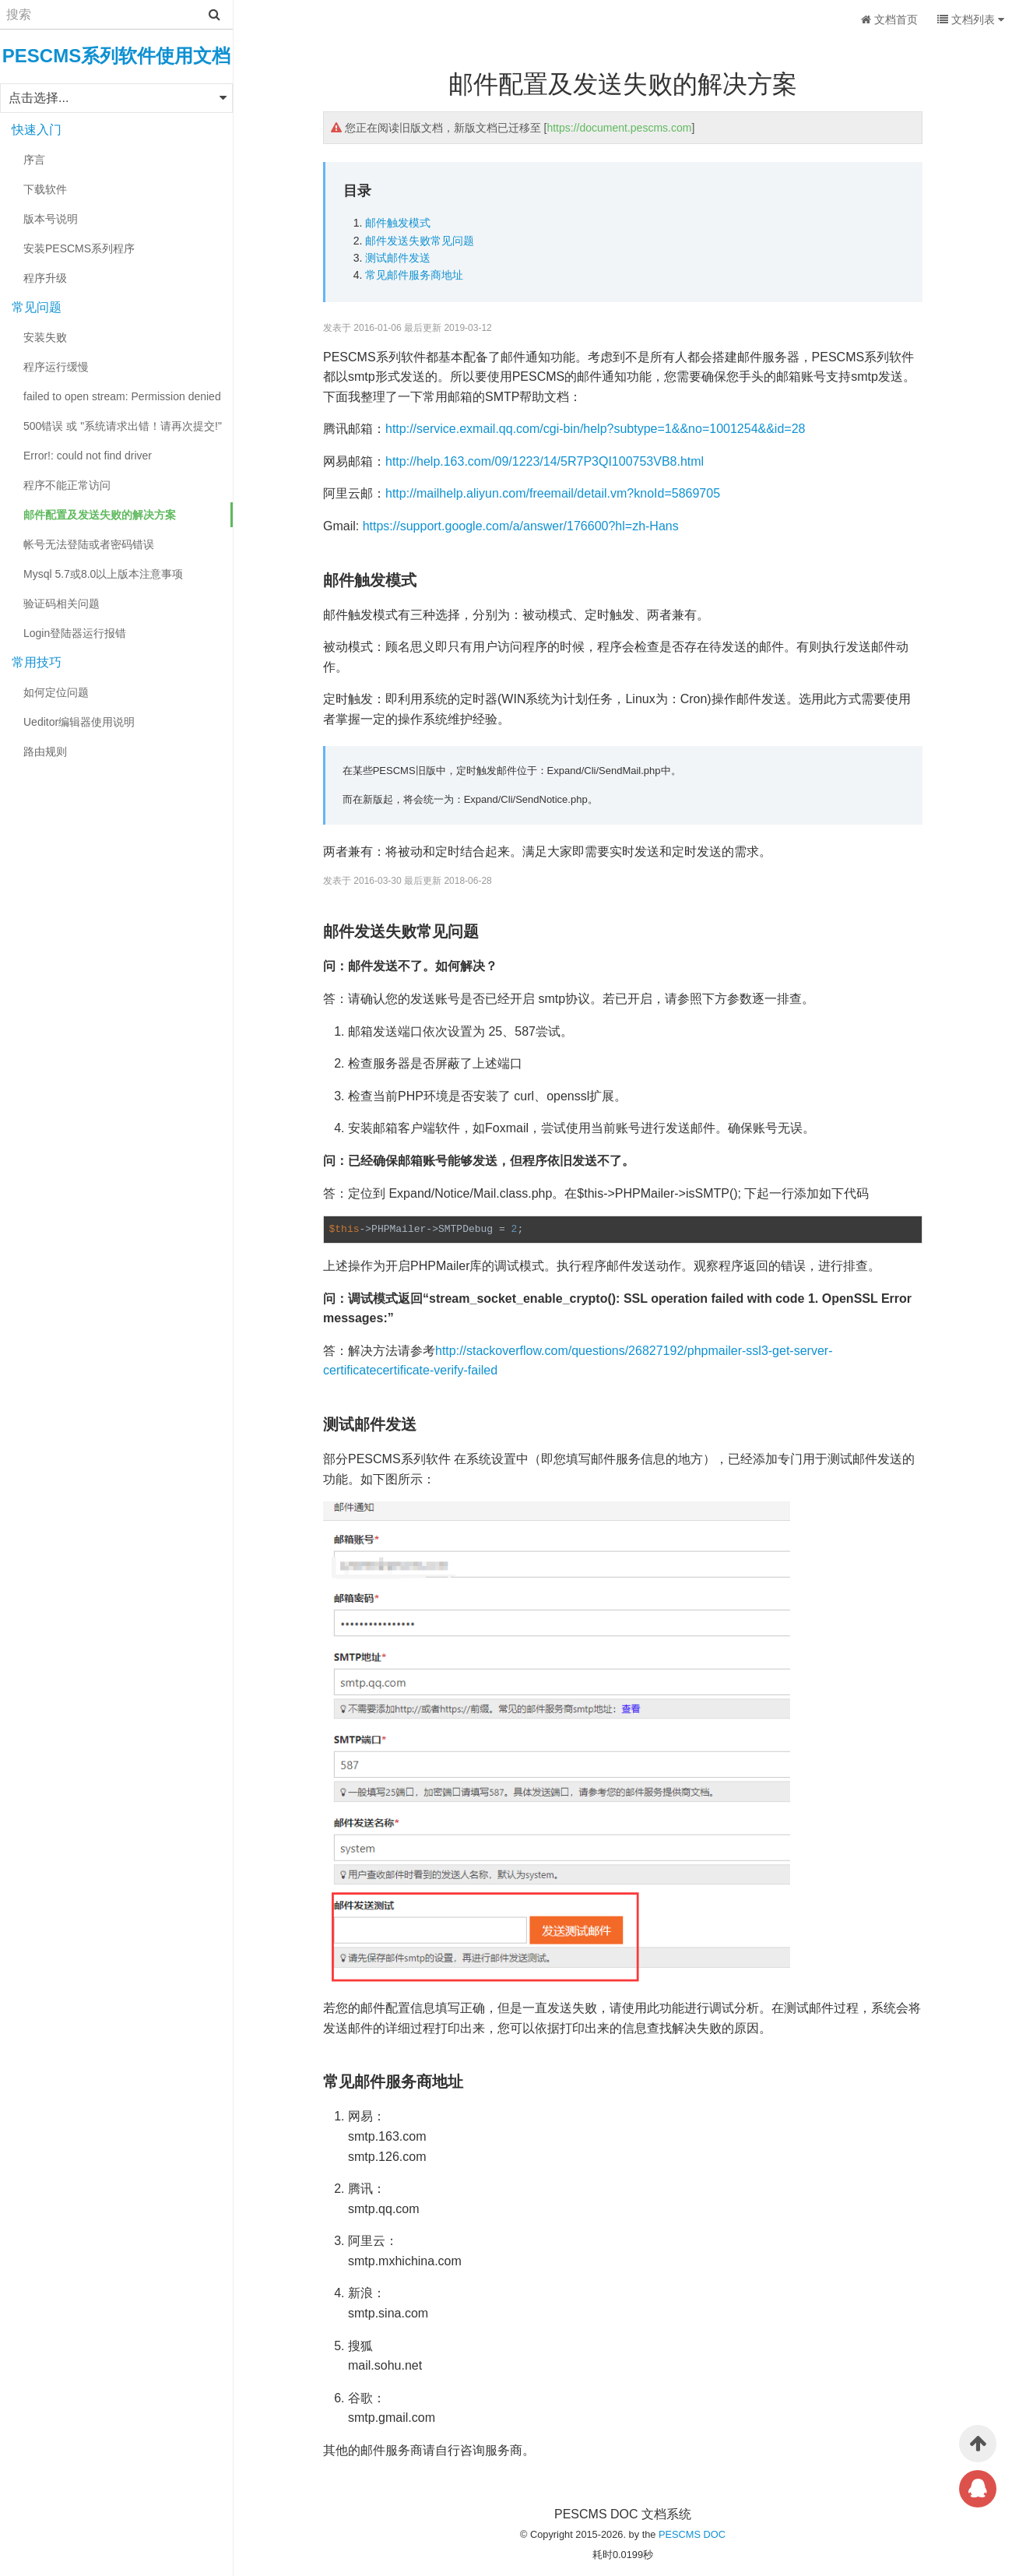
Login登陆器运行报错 (74, 633)
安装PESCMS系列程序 (79, 248)
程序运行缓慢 (56, 367)
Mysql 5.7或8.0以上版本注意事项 (103, 574)
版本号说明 (50, 219)
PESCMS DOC (692, 2534)
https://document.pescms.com (618, 127)
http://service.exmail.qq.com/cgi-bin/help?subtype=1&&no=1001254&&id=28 (595, 428)
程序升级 (45, 278)
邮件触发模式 (397, 222)
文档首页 (889, 19)
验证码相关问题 (61, 603)
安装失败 (45, 337)
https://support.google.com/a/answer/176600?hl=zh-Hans (521, 526)
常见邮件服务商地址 (414, 275)
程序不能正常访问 (67, 485)
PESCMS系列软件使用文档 (116, 55)
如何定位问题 (56, 692)
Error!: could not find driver (87, 455)
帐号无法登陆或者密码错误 (88, 544)
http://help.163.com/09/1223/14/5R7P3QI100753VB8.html (544, 461)
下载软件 (45, 189)
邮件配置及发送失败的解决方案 (99, 515)
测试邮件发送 (397, 258)
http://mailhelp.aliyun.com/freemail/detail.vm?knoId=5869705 (552, 493)
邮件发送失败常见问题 (419, 240)
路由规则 (45, 751)
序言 (34, 159)
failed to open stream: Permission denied (122, 396)
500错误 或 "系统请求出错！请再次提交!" (122, 426)
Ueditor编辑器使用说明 (79, 722)
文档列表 (970, 19)
